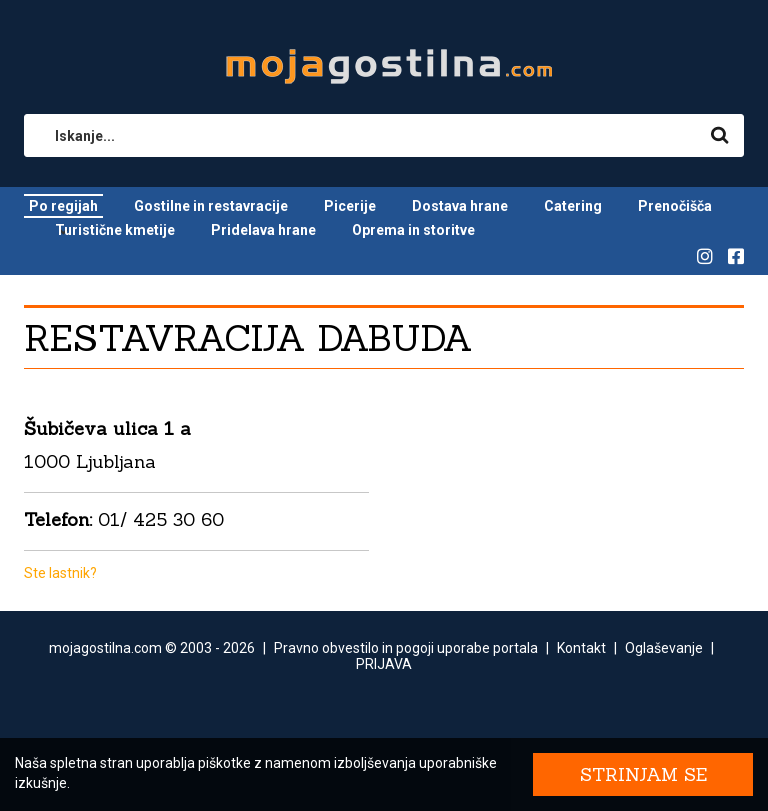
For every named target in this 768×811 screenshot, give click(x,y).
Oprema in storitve (413, 230)
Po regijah (63, 206)
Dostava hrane (460, 206)
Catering (573, 206)
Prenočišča (675, 206)
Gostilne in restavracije (211, 206)
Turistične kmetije (115, 230)
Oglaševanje (664, 648)
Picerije (350, 206)
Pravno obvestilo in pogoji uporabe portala (406, 648)
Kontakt (581, 648)
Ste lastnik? (60, 573)
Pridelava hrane (263, 230)
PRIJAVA (384, 664)
